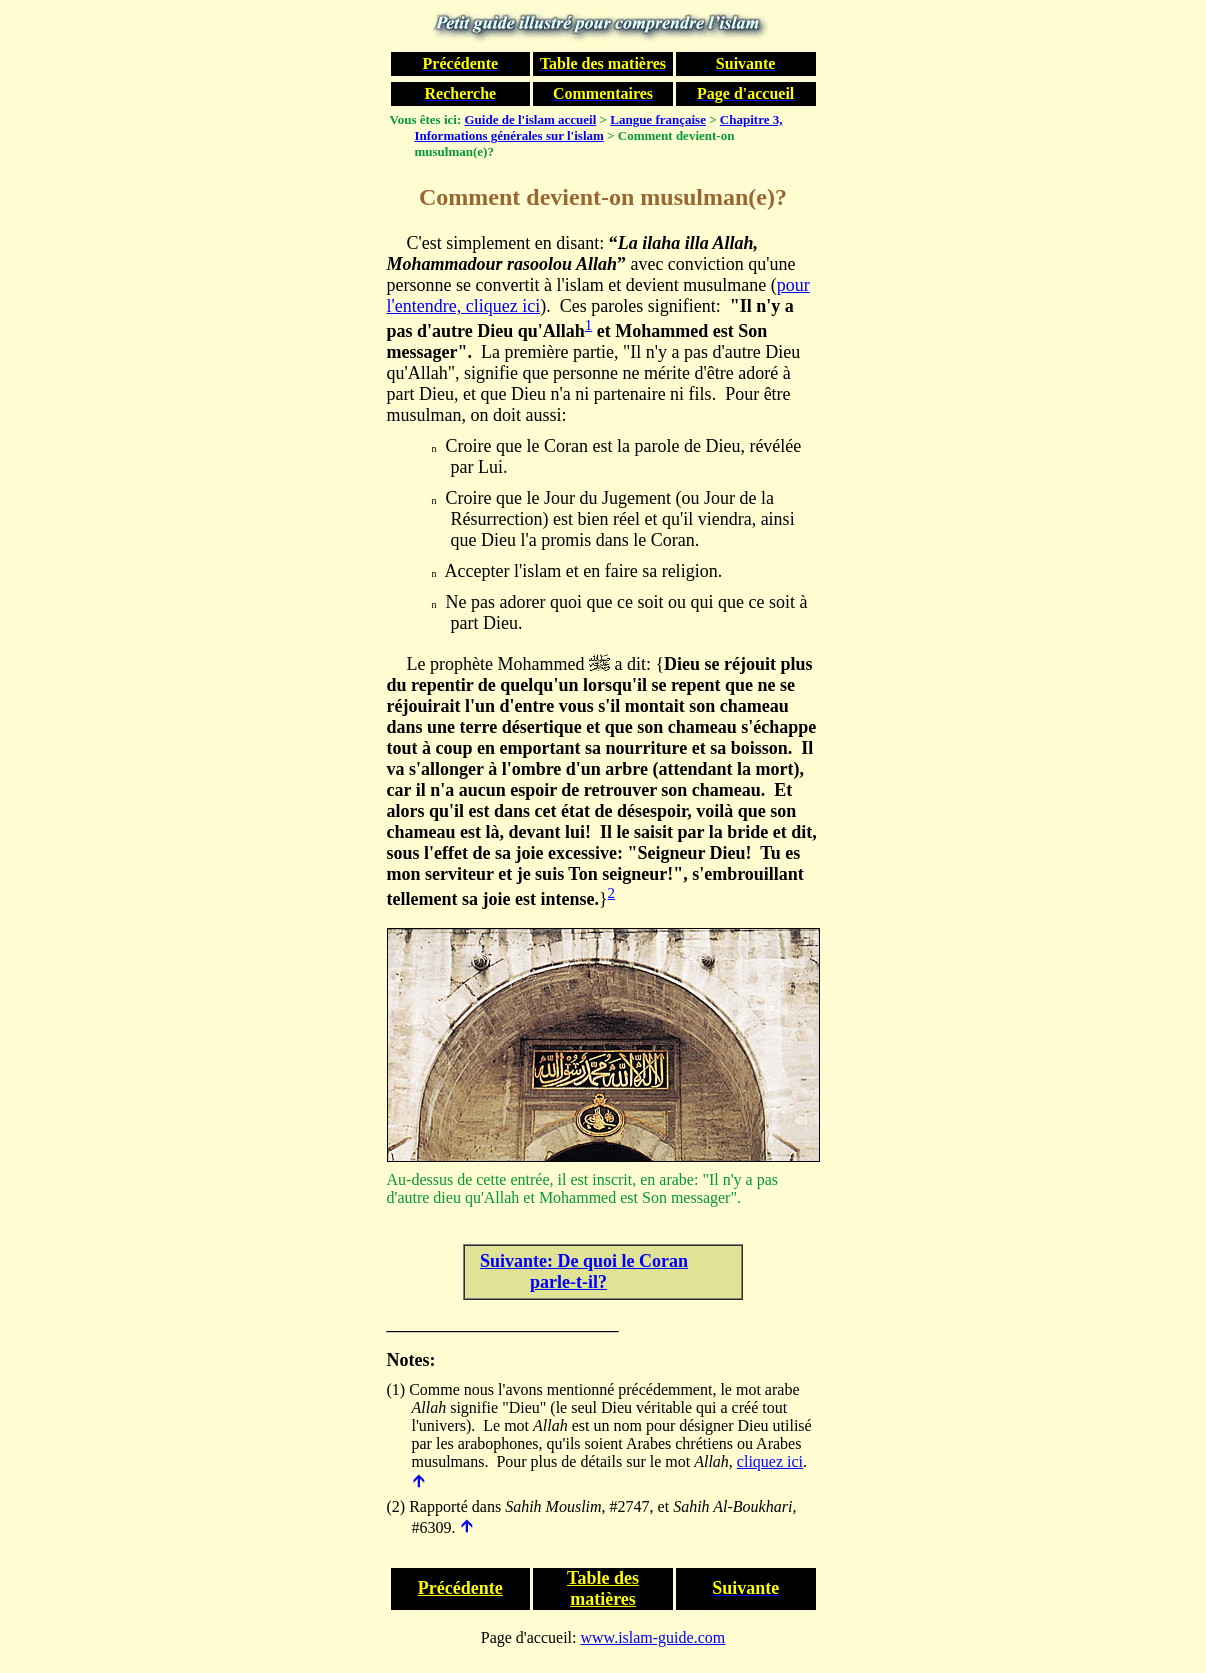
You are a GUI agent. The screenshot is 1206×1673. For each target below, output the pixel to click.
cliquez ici (770, 1461)
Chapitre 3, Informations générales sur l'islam (599, 127)
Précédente (460, 1588)
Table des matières (603, 1588)
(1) (396, 1389)
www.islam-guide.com (653, 1637)
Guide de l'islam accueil (531, 119)
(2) (396, 1506)
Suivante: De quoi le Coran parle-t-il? (584, 1271)
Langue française (658, 119)
